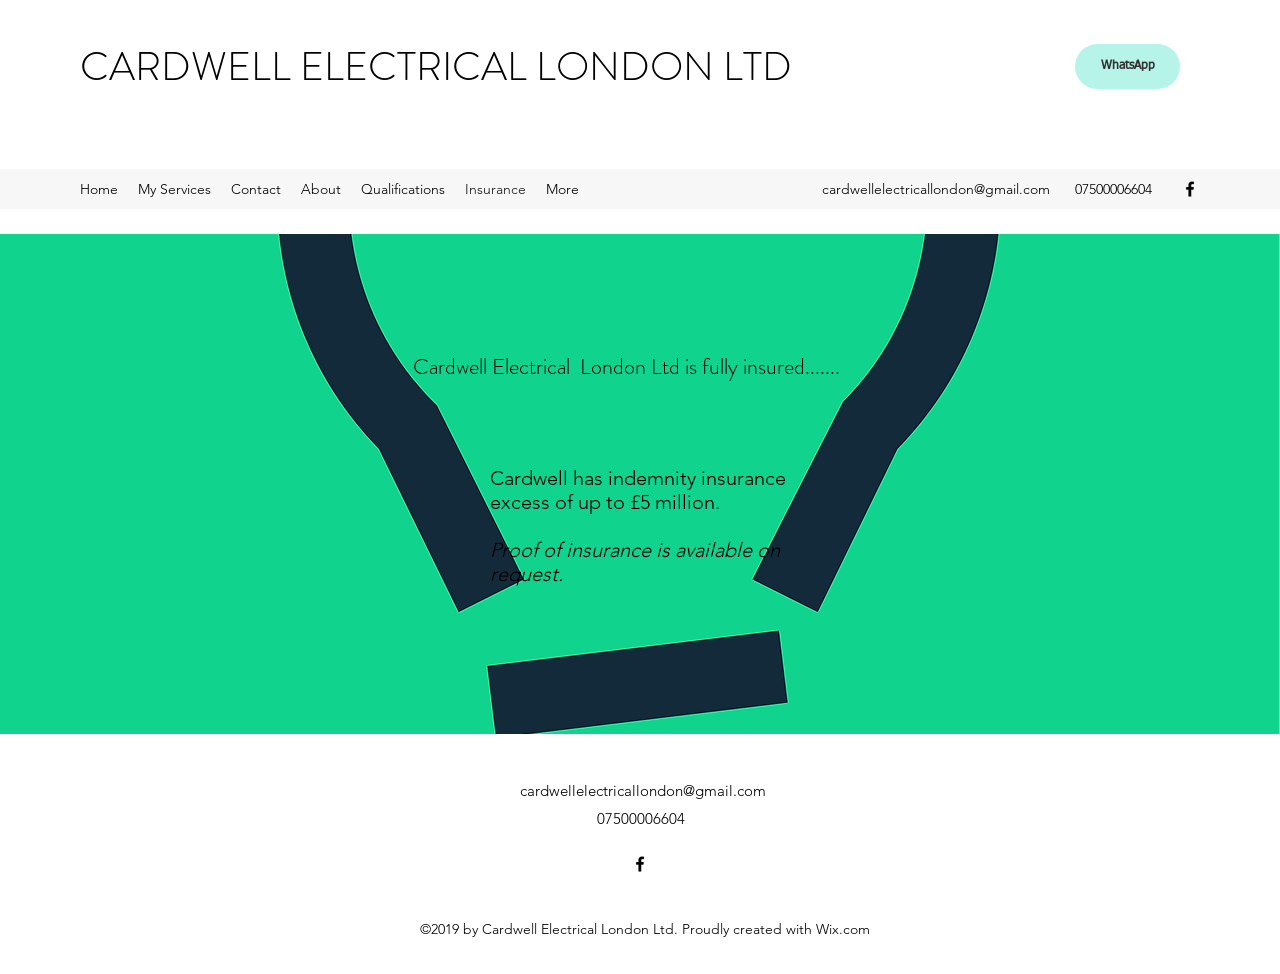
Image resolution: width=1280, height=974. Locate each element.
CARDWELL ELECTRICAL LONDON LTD (436, 66)
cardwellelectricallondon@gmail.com (936, 189)
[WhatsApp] (1127, 66)
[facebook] (1190, 189)
